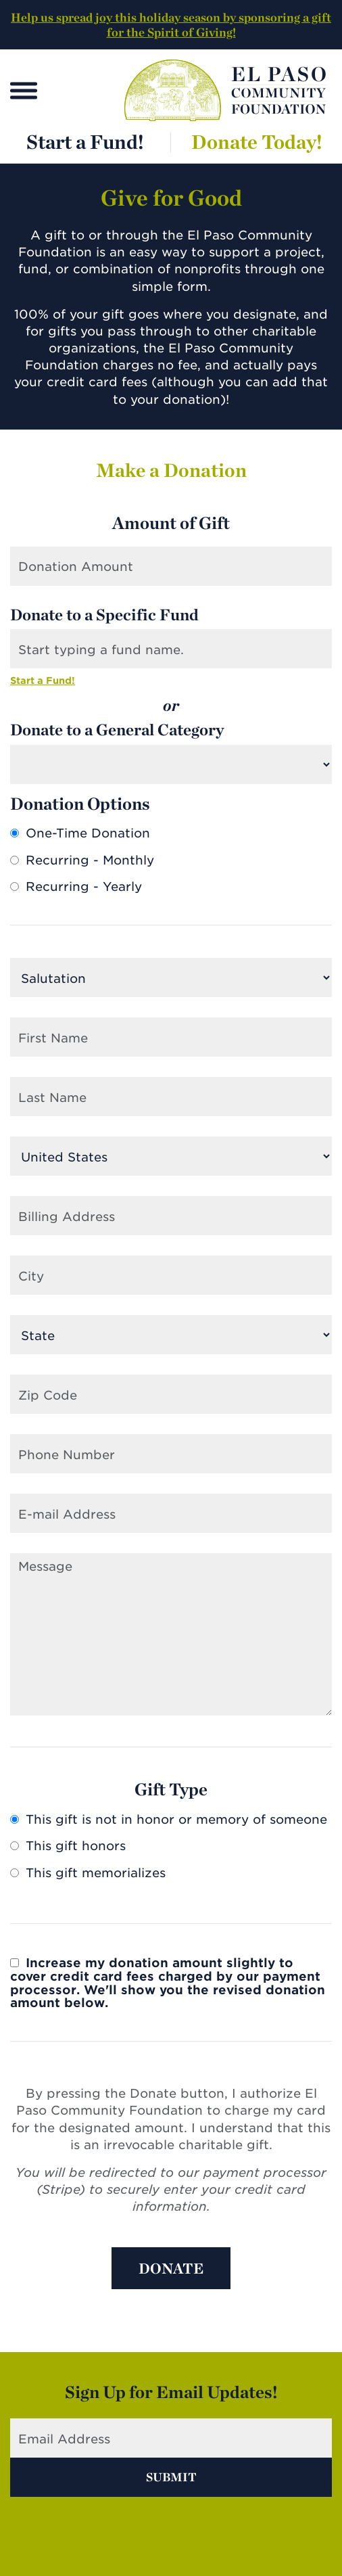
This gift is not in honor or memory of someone (168, 1819)
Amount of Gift (171, 522)
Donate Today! (256, 142)
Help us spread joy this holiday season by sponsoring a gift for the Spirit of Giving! (171, 24)
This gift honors (68, 1846)
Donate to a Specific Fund (104, 615)
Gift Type (171, 1789)
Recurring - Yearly (76, 887)
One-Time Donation (80, 833)
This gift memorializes (88, 1873)
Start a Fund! (85, 142)
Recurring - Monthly (82, 860)
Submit (171, 2477)
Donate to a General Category (117, 730)
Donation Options (80, 803)
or (171, 705)
